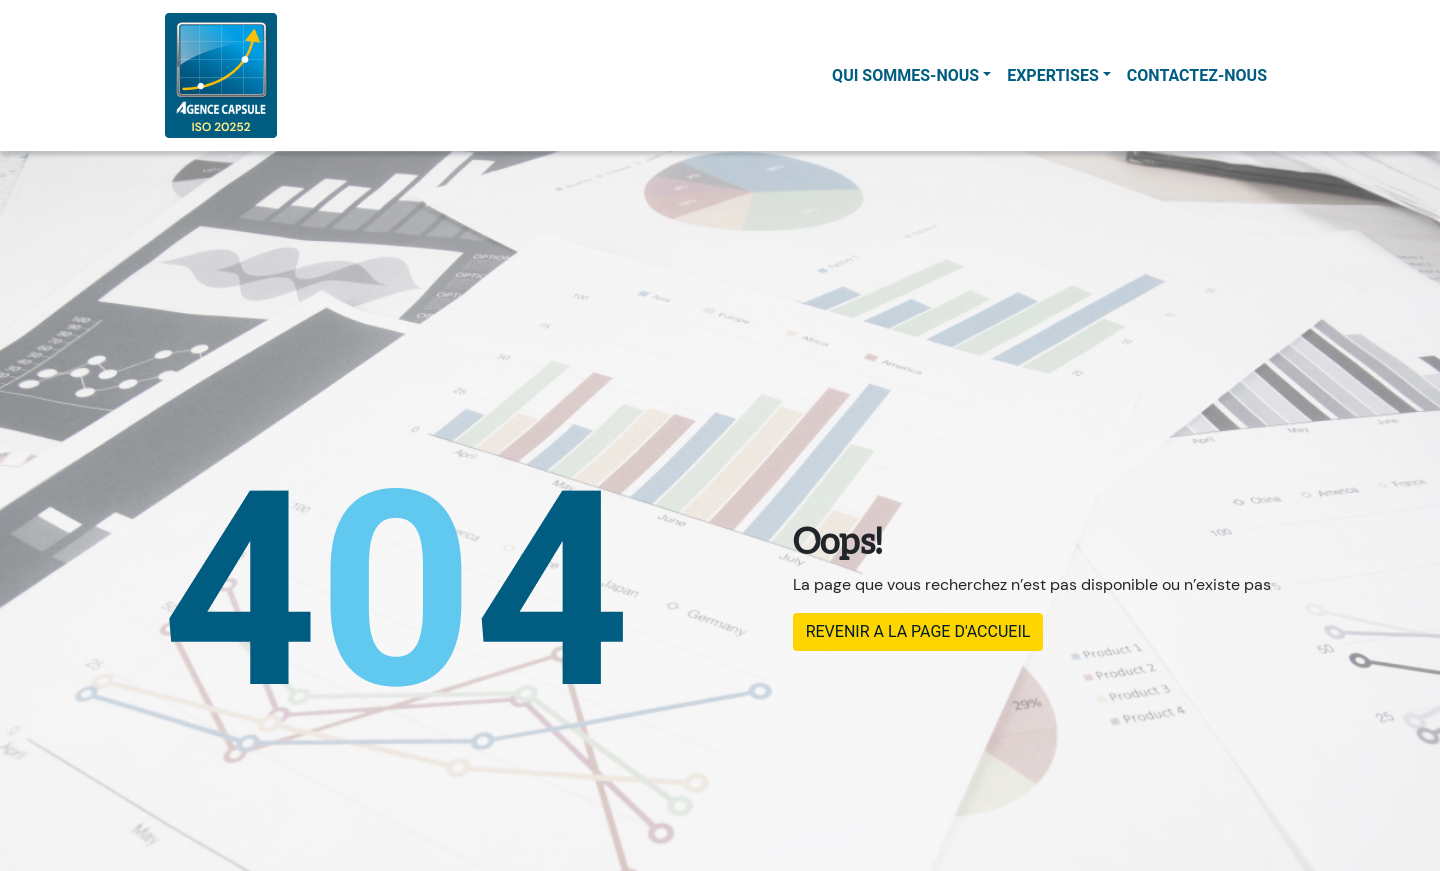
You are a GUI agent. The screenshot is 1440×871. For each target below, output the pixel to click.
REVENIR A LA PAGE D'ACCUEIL (918, 631)
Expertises (1053, 75)
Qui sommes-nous (905, 75)
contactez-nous (1197, 75)
